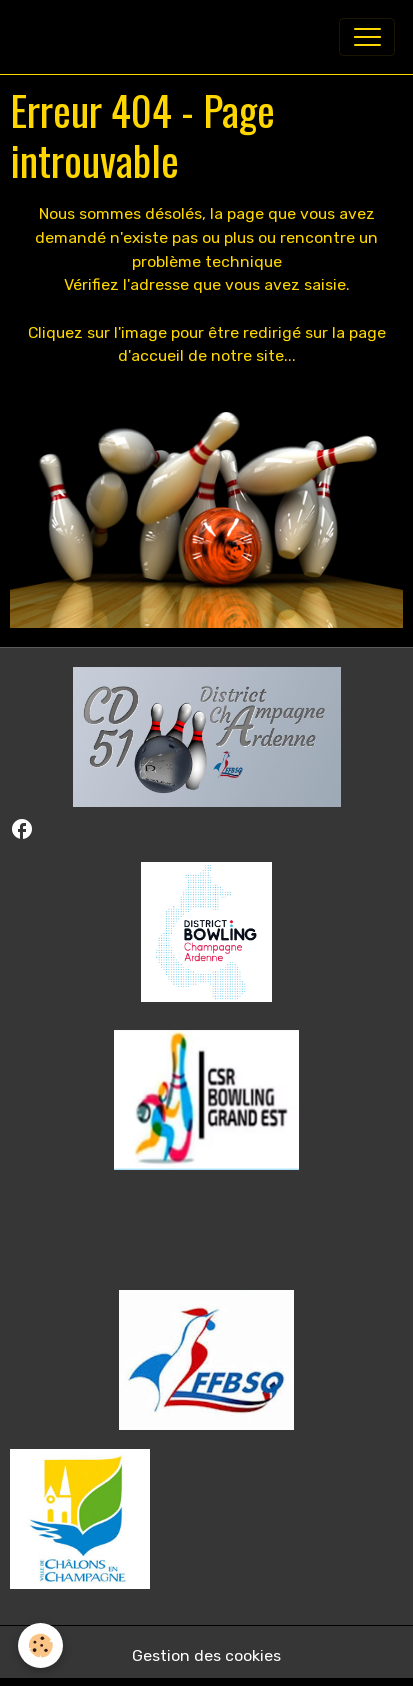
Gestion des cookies (206, 1655)
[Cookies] (40, 1645)
